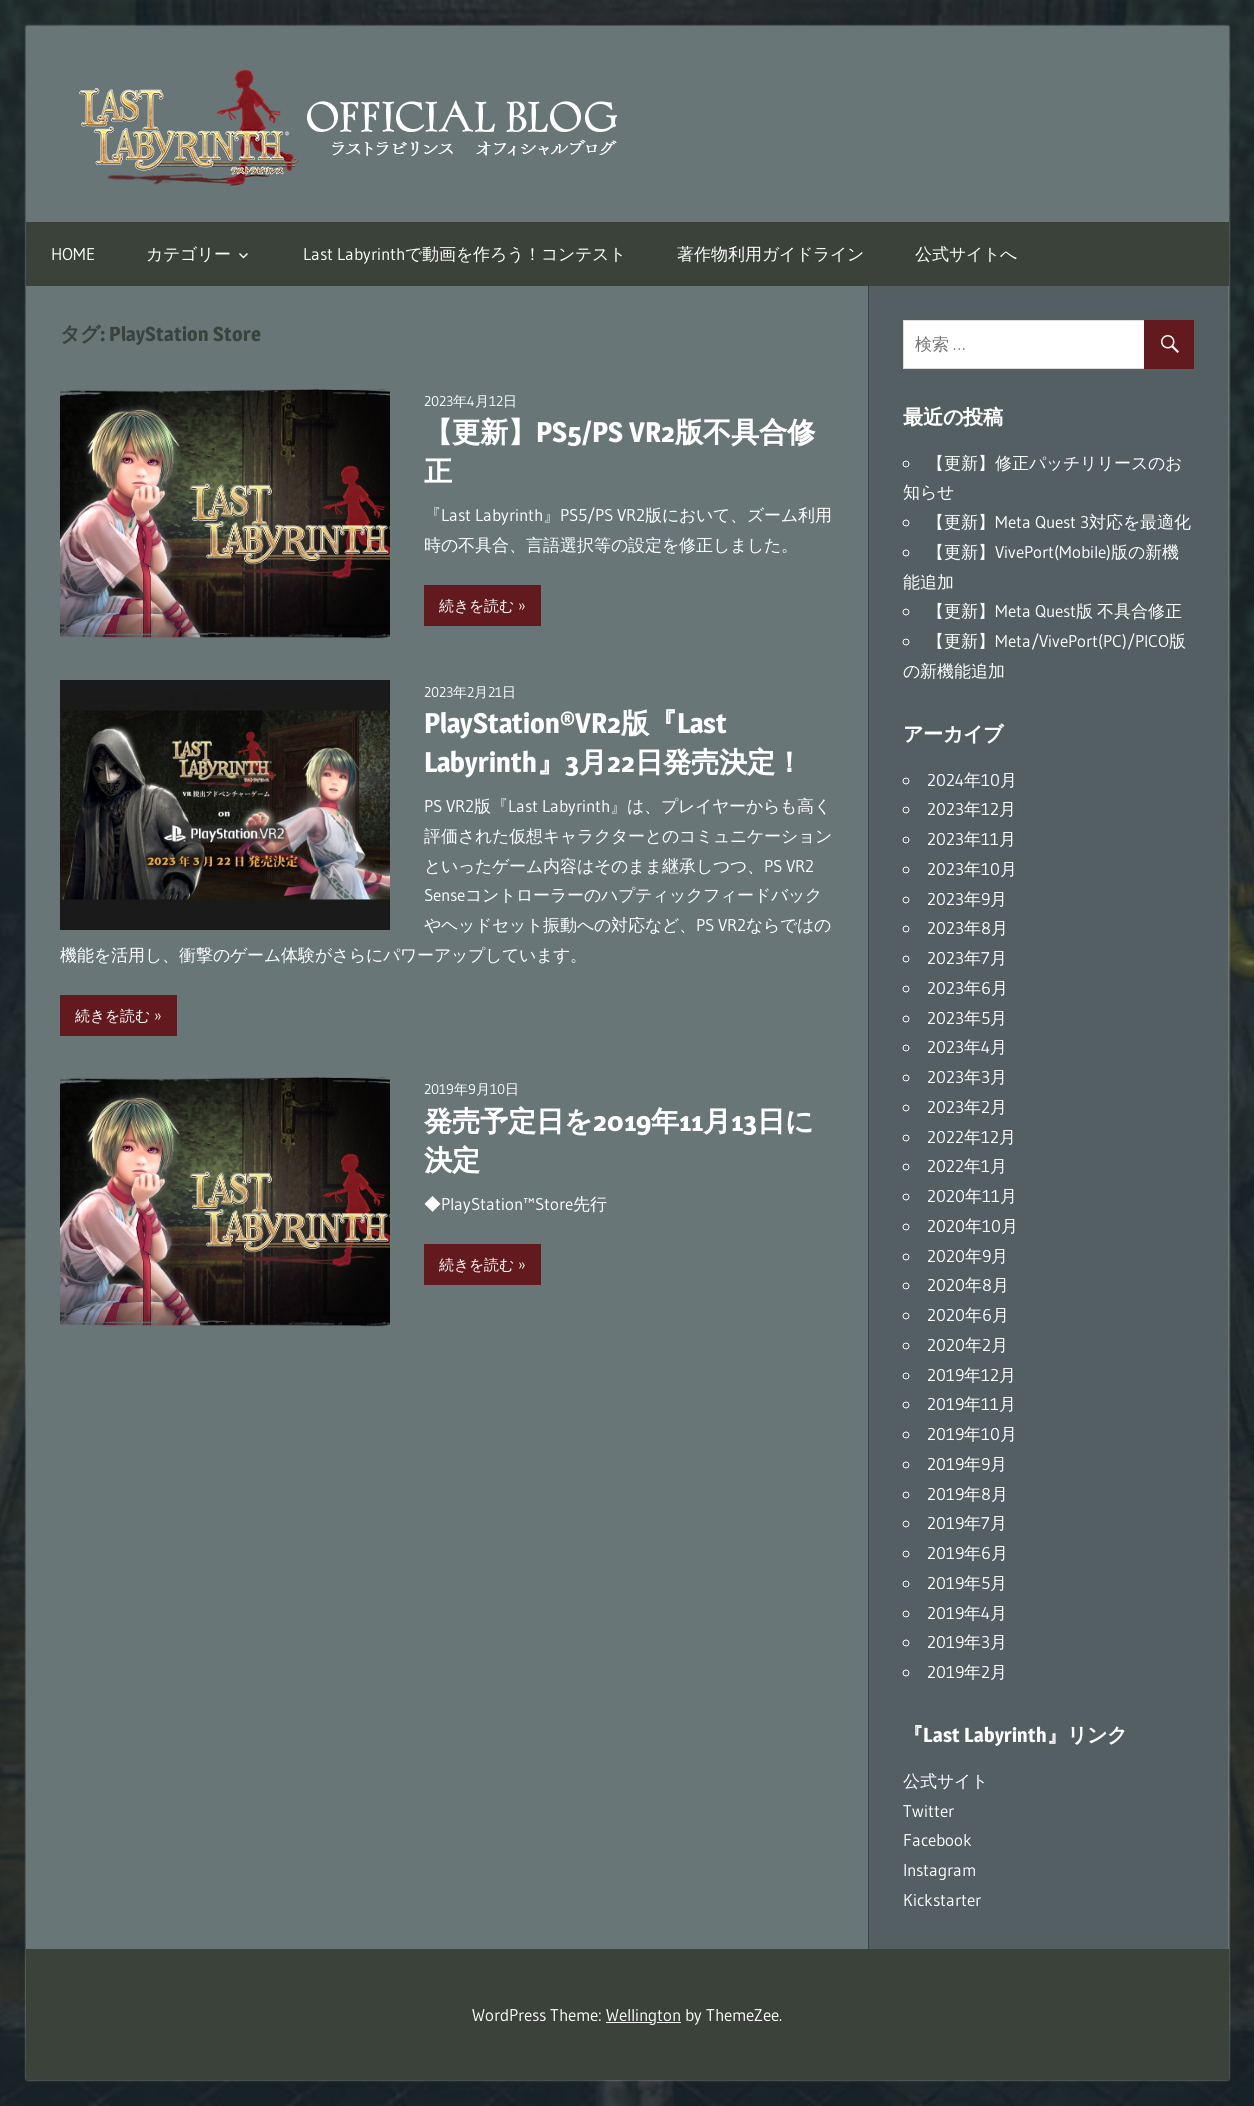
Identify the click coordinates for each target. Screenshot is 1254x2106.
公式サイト (945, 1780)
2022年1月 (967, 1165)
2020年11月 (972, 1195)
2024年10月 (972, 779)
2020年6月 (968, 1314)
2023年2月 (967, 1106)
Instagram (939, 1869)
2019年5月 (967, 1582)
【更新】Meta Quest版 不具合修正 (1054, 610)
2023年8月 (967, 927)
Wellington (643, 2014)
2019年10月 (972, 1433)
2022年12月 (971, 1136)
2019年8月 (967, 1493)
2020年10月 (972, 1225)
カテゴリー (188, 253)
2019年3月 (967, 1641)
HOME (73, 253)
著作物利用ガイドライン (770, 253)
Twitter (928, 1810)
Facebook (937, 1839)
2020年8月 (968, 1284)
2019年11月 (971, 1403)
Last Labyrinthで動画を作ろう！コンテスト (464, 253)
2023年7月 (967, 957)
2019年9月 (967, 1463)
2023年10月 (972, 868)
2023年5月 (967, 1017)
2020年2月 (967, 1344)
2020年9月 (967, 1255)
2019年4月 (967, 1612)
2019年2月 (967, 1671)
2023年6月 (967, 987)
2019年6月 (967, 1552)
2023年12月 (971, 808)
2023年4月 (967, 1046)
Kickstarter (942, 1899)
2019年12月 (971, 1374)
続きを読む (476, 605)
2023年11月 (971, 838)
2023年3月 (967, 1076)
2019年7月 (967, 1522)
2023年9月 (967, 898)
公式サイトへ (966, 253)
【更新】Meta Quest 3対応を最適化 (1059, 521)
